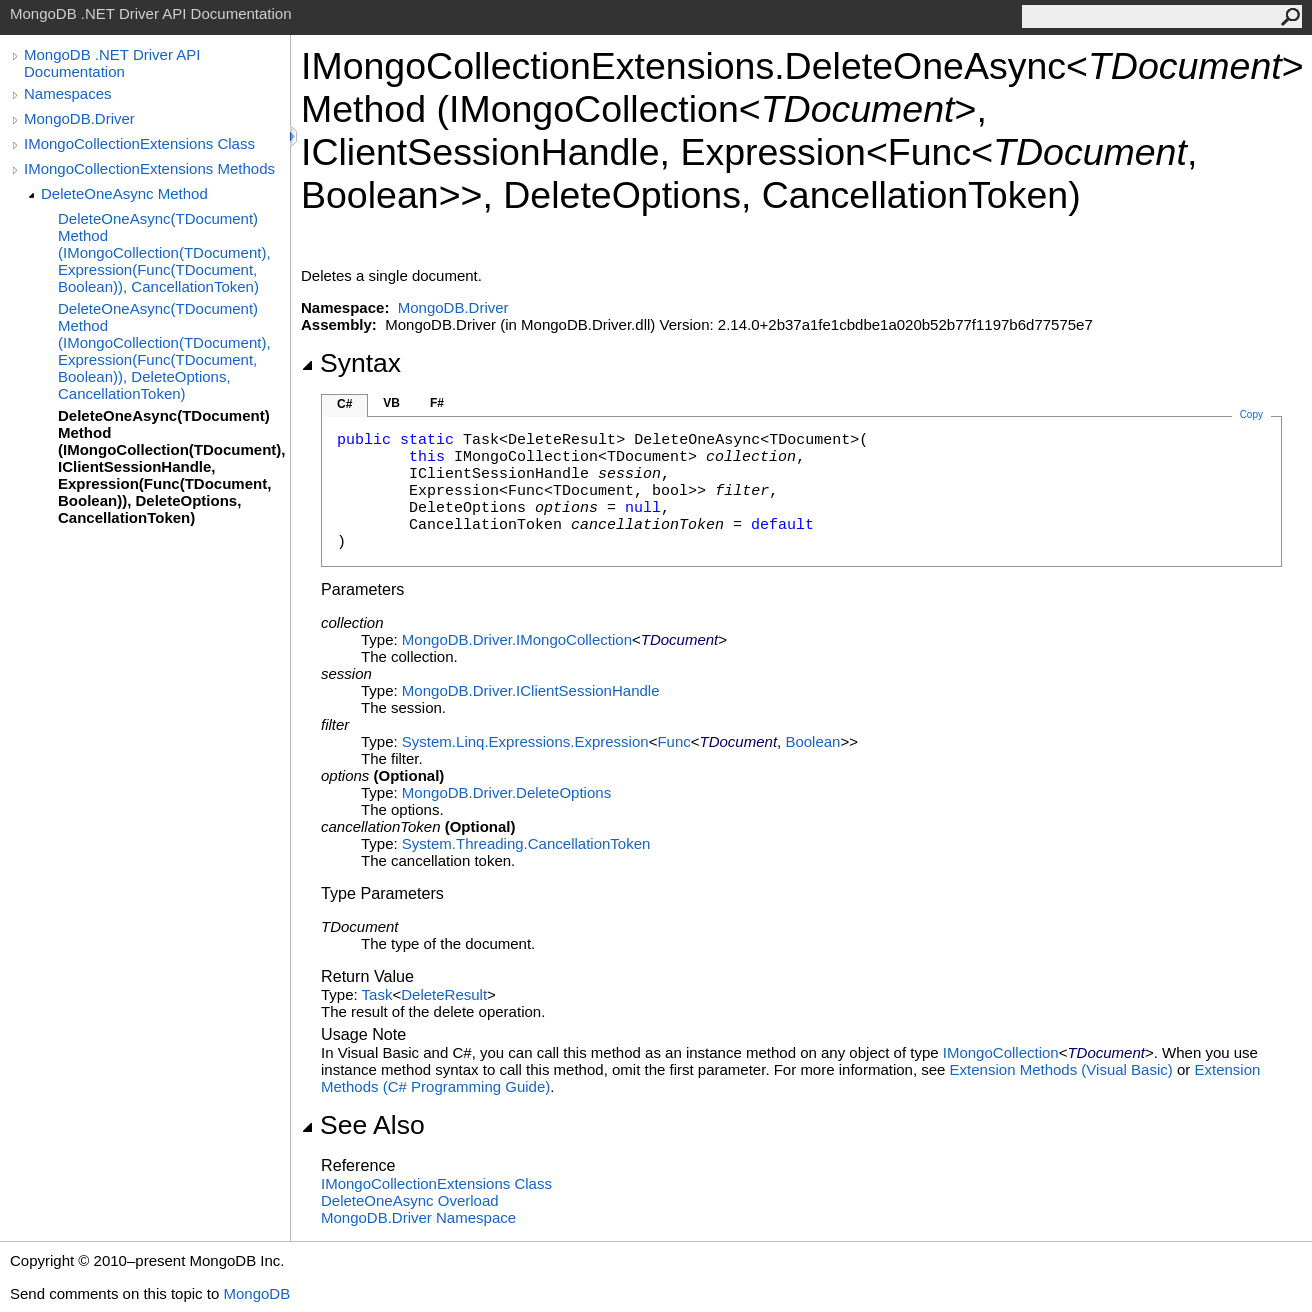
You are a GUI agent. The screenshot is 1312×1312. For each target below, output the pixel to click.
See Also (363, 1125)
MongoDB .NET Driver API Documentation (112, 63)
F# (437, 403)
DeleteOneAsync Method (124, 193)
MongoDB (256, 1293)
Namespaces (68, 93)
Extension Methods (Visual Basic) (1061, 1069)
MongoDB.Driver (79, 118)
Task (377, 994)
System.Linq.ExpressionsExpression (525, 741)
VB (391, 403)
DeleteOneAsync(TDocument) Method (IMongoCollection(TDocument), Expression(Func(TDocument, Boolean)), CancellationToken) (164, 252)
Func (673, 741)
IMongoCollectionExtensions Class (139, 143)
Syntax (351, 363)
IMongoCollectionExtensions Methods (149, 168)
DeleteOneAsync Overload (410, 1200)
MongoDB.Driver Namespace (418, 1217)
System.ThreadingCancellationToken (526, 843)
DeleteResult (444, 994)
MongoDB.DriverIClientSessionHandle (531, 690)
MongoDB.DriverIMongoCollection (517, 639)
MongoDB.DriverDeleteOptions (506, 792)
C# (344, 404)
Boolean (812, 741)
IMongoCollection (1001, 1052)
